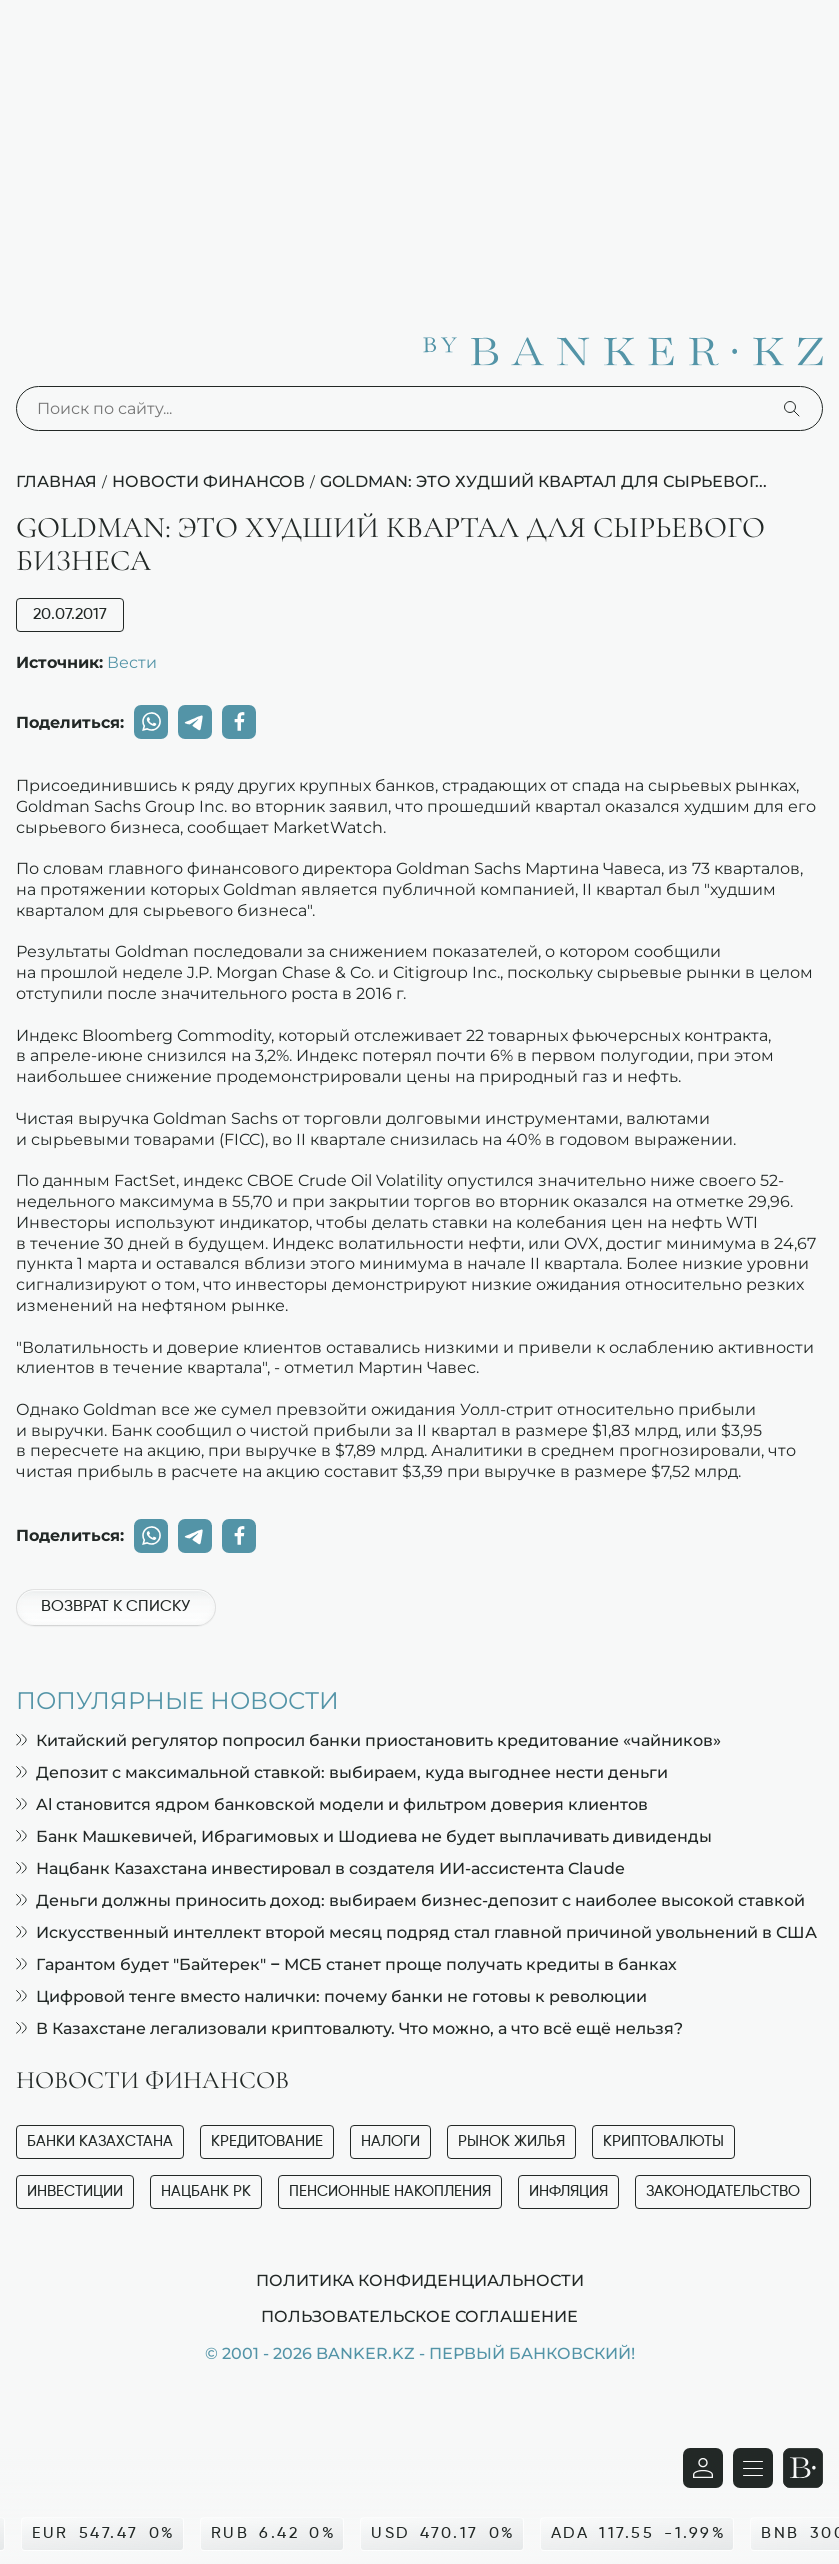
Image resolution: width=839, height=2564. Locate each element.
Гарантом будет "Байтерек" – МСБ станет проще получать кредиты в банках (346, 1964)
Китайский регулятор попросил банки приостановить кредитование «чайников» (368, 1740)
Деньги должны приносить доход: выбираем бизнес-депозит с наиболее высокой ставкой (410, 1900)
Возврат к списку (115, 1607)
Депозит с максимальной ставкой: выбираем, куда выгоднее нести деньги (342, 1772)
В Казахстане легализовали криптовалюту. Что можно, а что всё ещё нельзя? (349, 2028)
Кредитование (267, 2141)
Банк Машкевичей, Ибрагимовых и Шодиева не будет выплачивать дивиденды (364, 1836)
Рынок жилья (511, 2141)
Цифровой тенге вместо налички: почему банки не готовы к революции (331, 1996)
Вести (132, 662)
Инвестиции (75, 2191)
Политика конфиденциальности (420, 2280)
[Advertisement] (419, 150)
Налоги (390, 2141)
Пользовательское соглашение (419, 2316)
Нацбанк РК (206, 2191)
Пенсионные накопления (390, 2191)
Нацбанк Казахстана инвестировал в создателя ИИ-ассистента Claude (320, 1868)
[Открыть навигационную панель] (753, 2468)
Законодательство (723, 2191)
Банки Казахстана (100, 2141)
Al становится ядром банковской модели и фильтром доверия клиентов (332, 1804)
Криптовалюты (663, 2141)
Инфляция (568, 2191)
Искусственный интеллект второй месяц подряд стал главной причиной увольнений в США (416, 1932)
